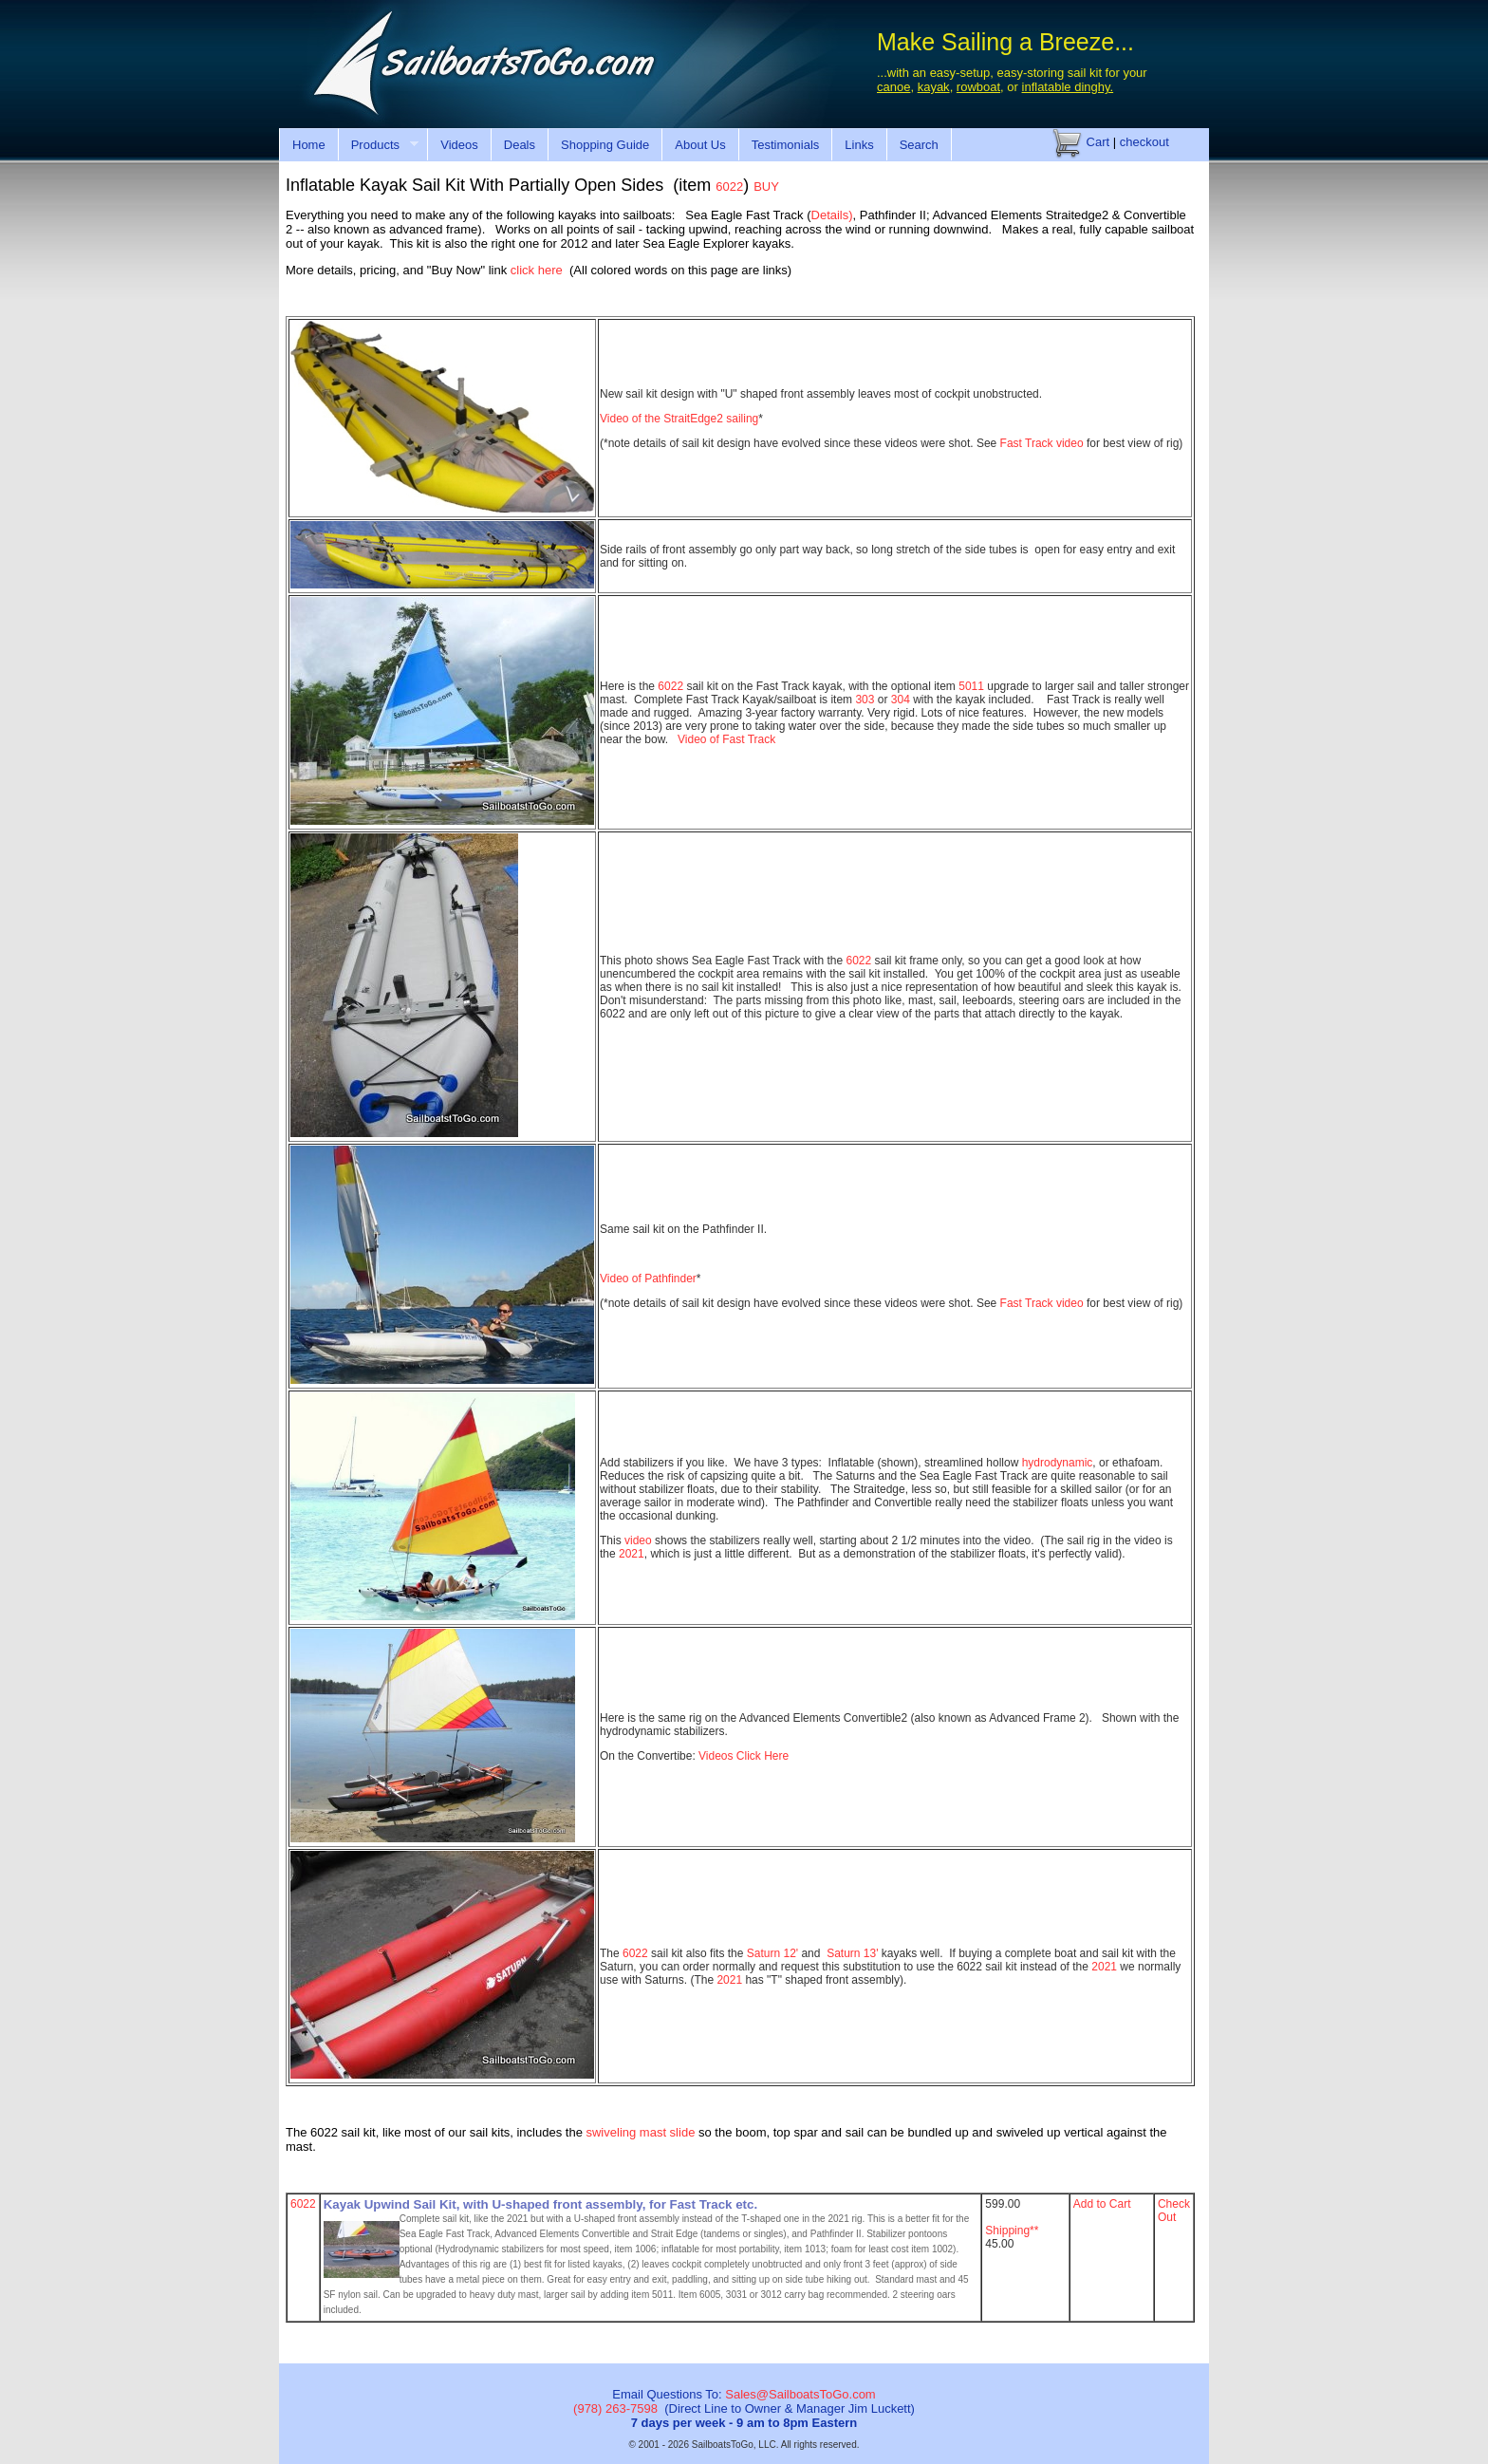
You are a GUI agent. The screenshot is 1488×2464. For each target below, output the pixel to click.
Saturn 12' (772, 1953)
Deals (519, 145)
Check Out (1174, 2210)
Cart (1080, 142)
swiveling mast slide (642, 2132)
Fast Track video (1043, 443)
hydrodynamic (1057, 1462)
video (638, 1540)
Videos (459, 145)
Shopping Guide (605, 145)
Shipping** (1011, 2230)
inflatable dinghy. (1068, 87)
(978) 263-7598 (615, 2408)
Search (919, 145)
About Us (700, 145)
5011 (971, 686)
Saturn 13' (854, 1953)
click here (537, 270)
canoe (893, 87)
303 (864, 699)
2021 (631, 1553)
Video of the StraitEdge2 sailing (679, 418)
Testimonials (786, 145)
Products (378, 145)
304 (900, 699)
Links (859, 145)
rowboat (978, 87)
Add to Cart (1102, 2204)
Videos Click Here (743, 1756)
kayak (934, 87)
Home (309, 145)
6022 (670, 686)
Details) (832, 215)
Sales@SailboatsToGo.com (800, 2394)
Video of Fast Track (728, 739)
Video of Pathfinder (648, 1278)
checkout (1144, 142)
